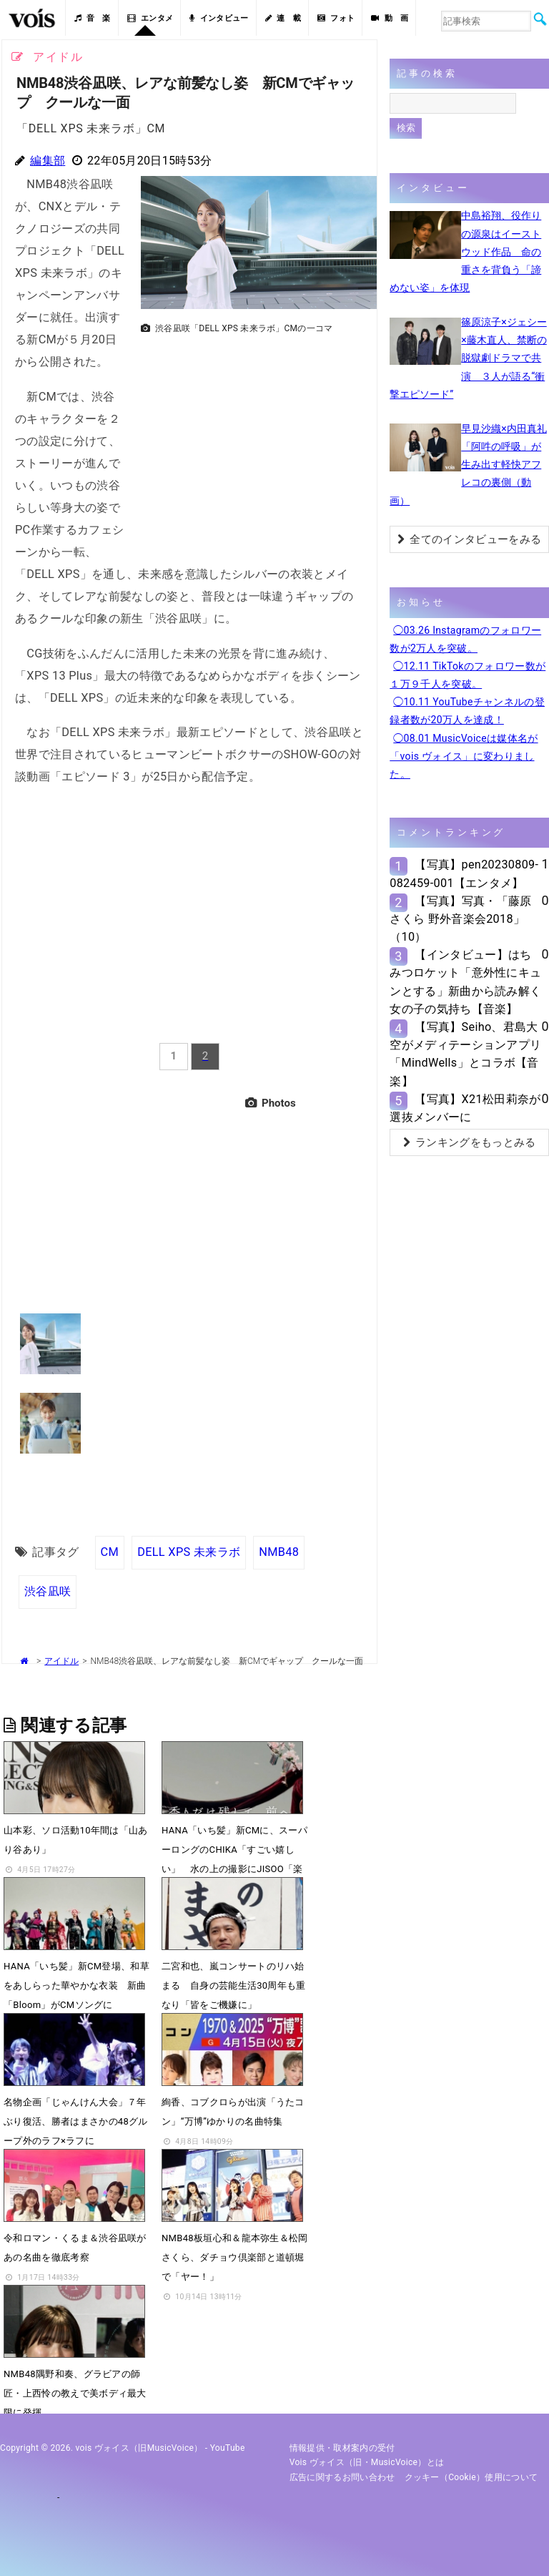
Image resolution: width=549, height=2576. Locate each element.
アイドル (61, 1661)
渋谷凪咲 (47, 1591)
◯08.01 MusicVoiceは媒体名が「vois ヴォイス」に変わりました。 (464, 756)
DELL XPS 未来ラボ (188, 1552)
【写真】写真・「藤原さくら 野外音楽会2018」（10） (460, 919)
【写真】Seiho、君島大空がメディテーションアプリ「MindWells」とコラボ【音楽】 (465, 1054)
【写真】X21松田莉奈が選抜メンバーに (465, 1108)
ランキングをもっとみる (469, 1142)
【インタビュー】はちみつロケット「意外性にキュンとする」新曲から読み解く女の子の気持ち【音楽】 (465, 982)
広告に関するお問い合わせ (342, 2477)
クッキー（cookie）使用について (471, 2477)
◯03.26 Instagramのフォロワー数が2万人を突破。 (465, 639)
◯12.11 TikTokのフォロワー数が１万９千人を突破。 (467, 675)
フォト (336, 18)
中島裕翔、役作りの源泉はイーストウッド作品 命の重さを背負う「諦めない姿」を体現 (465, 251)
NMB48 (279, 1552)
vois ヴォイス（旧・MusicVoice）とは (367, 2462)
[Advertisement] (253, 441)
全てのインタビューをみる (469, 539)
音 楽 (92, 18)
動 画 (389, 18)
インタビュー (218, 18)
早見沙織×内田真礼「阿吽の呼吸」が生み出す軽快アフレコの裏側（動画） (468, 464)
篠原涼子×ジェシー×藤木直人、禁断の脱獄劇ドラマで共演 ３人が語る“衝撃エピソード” (468, 358)
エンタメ (150, 18)
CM (110, 1552)
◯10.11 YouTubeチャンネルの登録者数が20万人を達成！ (467, 710)
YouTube (227, 2448)
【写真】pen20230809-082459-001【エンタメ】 (464, 873)
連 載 (283, 18)
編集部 (47, 160)
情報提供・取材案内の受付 (342, 2448)
